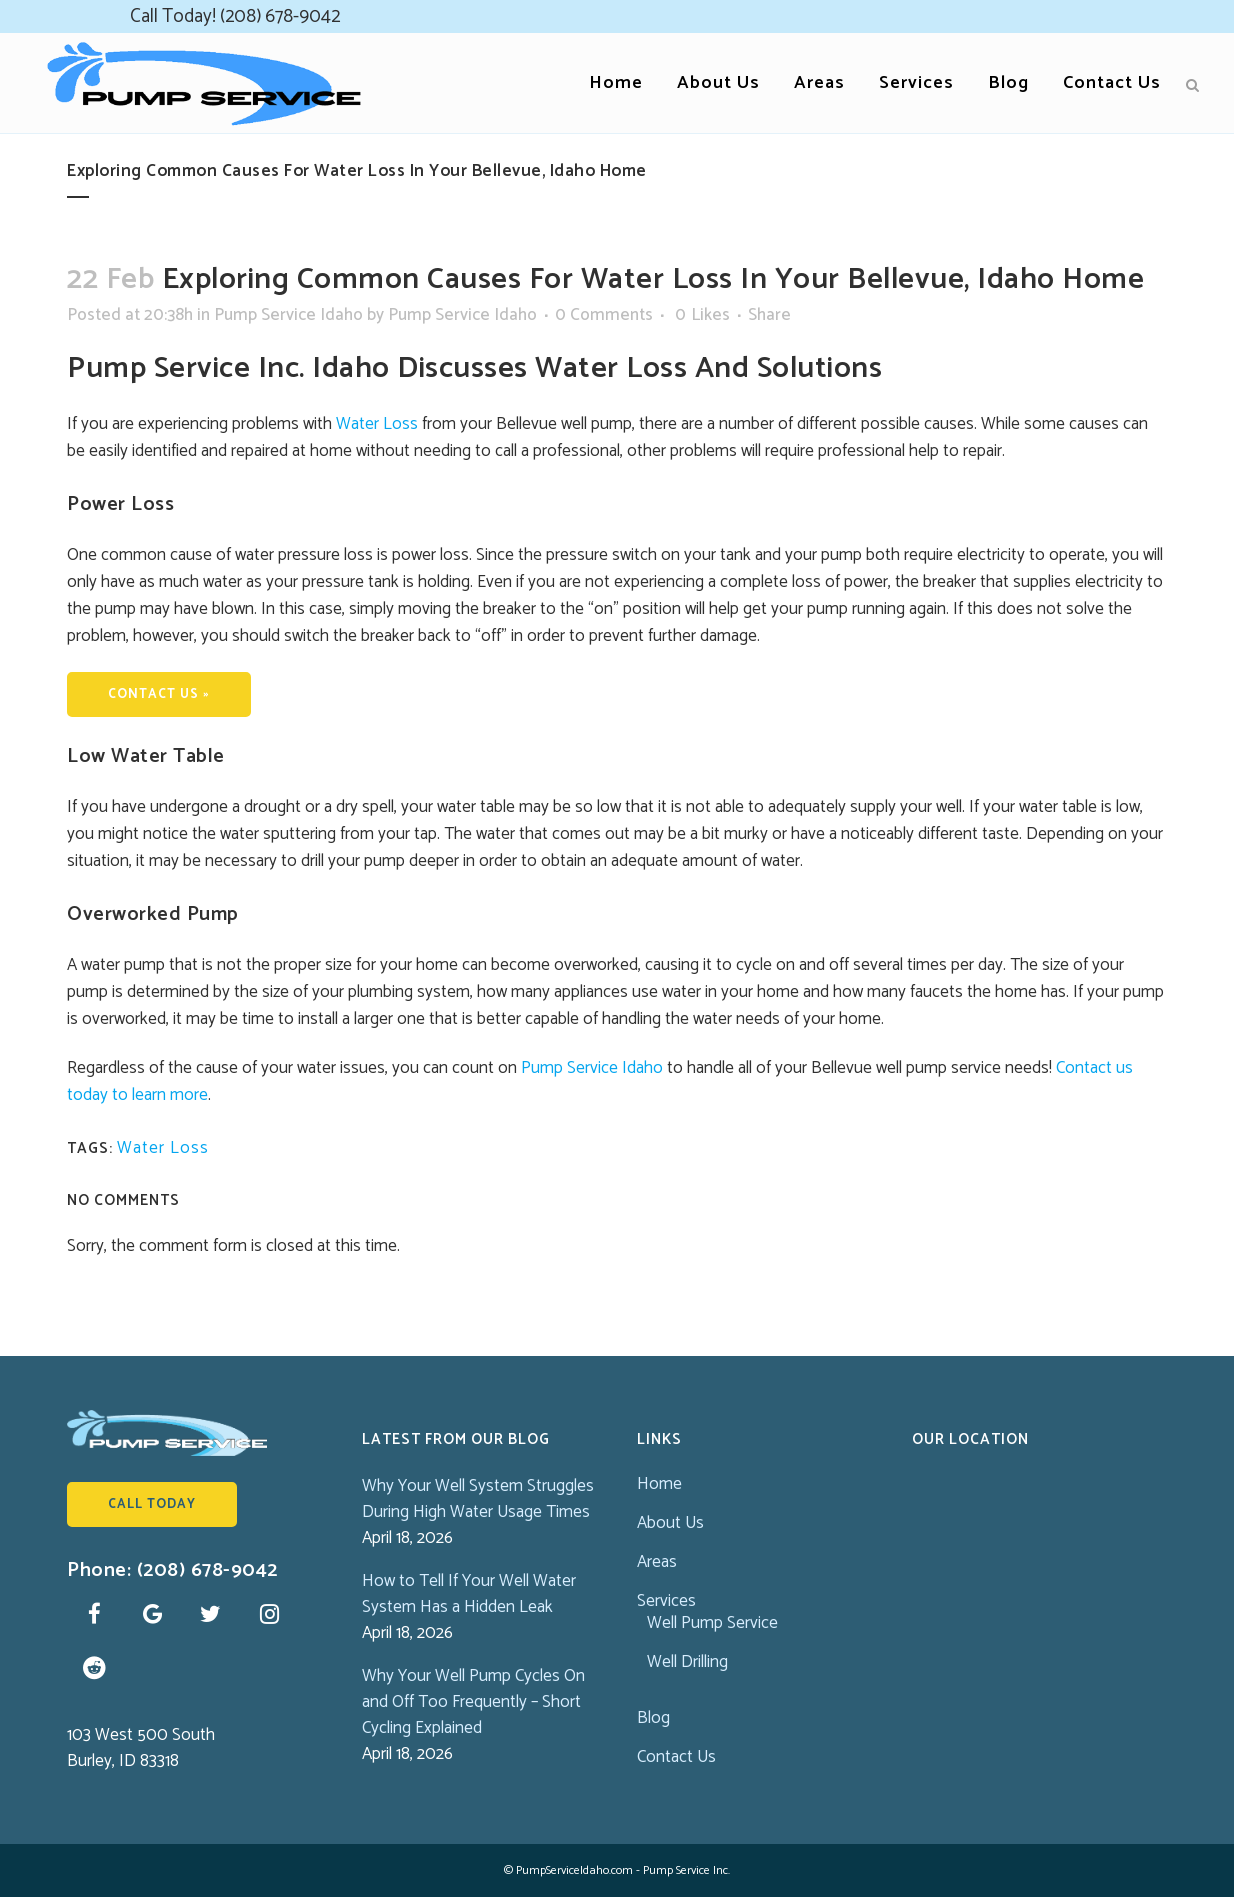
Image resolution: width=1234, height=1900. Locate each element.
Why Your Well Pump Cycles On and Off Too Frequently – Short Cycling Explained (473, 1702)
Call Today (152, 1504)
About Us (670, 1523)
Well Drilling (687, 1662)
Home (659, 1484)
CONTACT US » (159, 694)
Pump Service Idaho (288, 315)
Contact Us (676, 1757)
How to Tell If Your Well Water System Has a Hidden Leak (469, 1594)
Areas (657, 1562)
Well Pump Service (712, 1623)
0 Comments (604, 315)
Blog (653, 1718)
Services (666, 1601)
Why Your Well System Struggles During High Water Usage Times (478, 1499)
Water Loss (377, 424)
